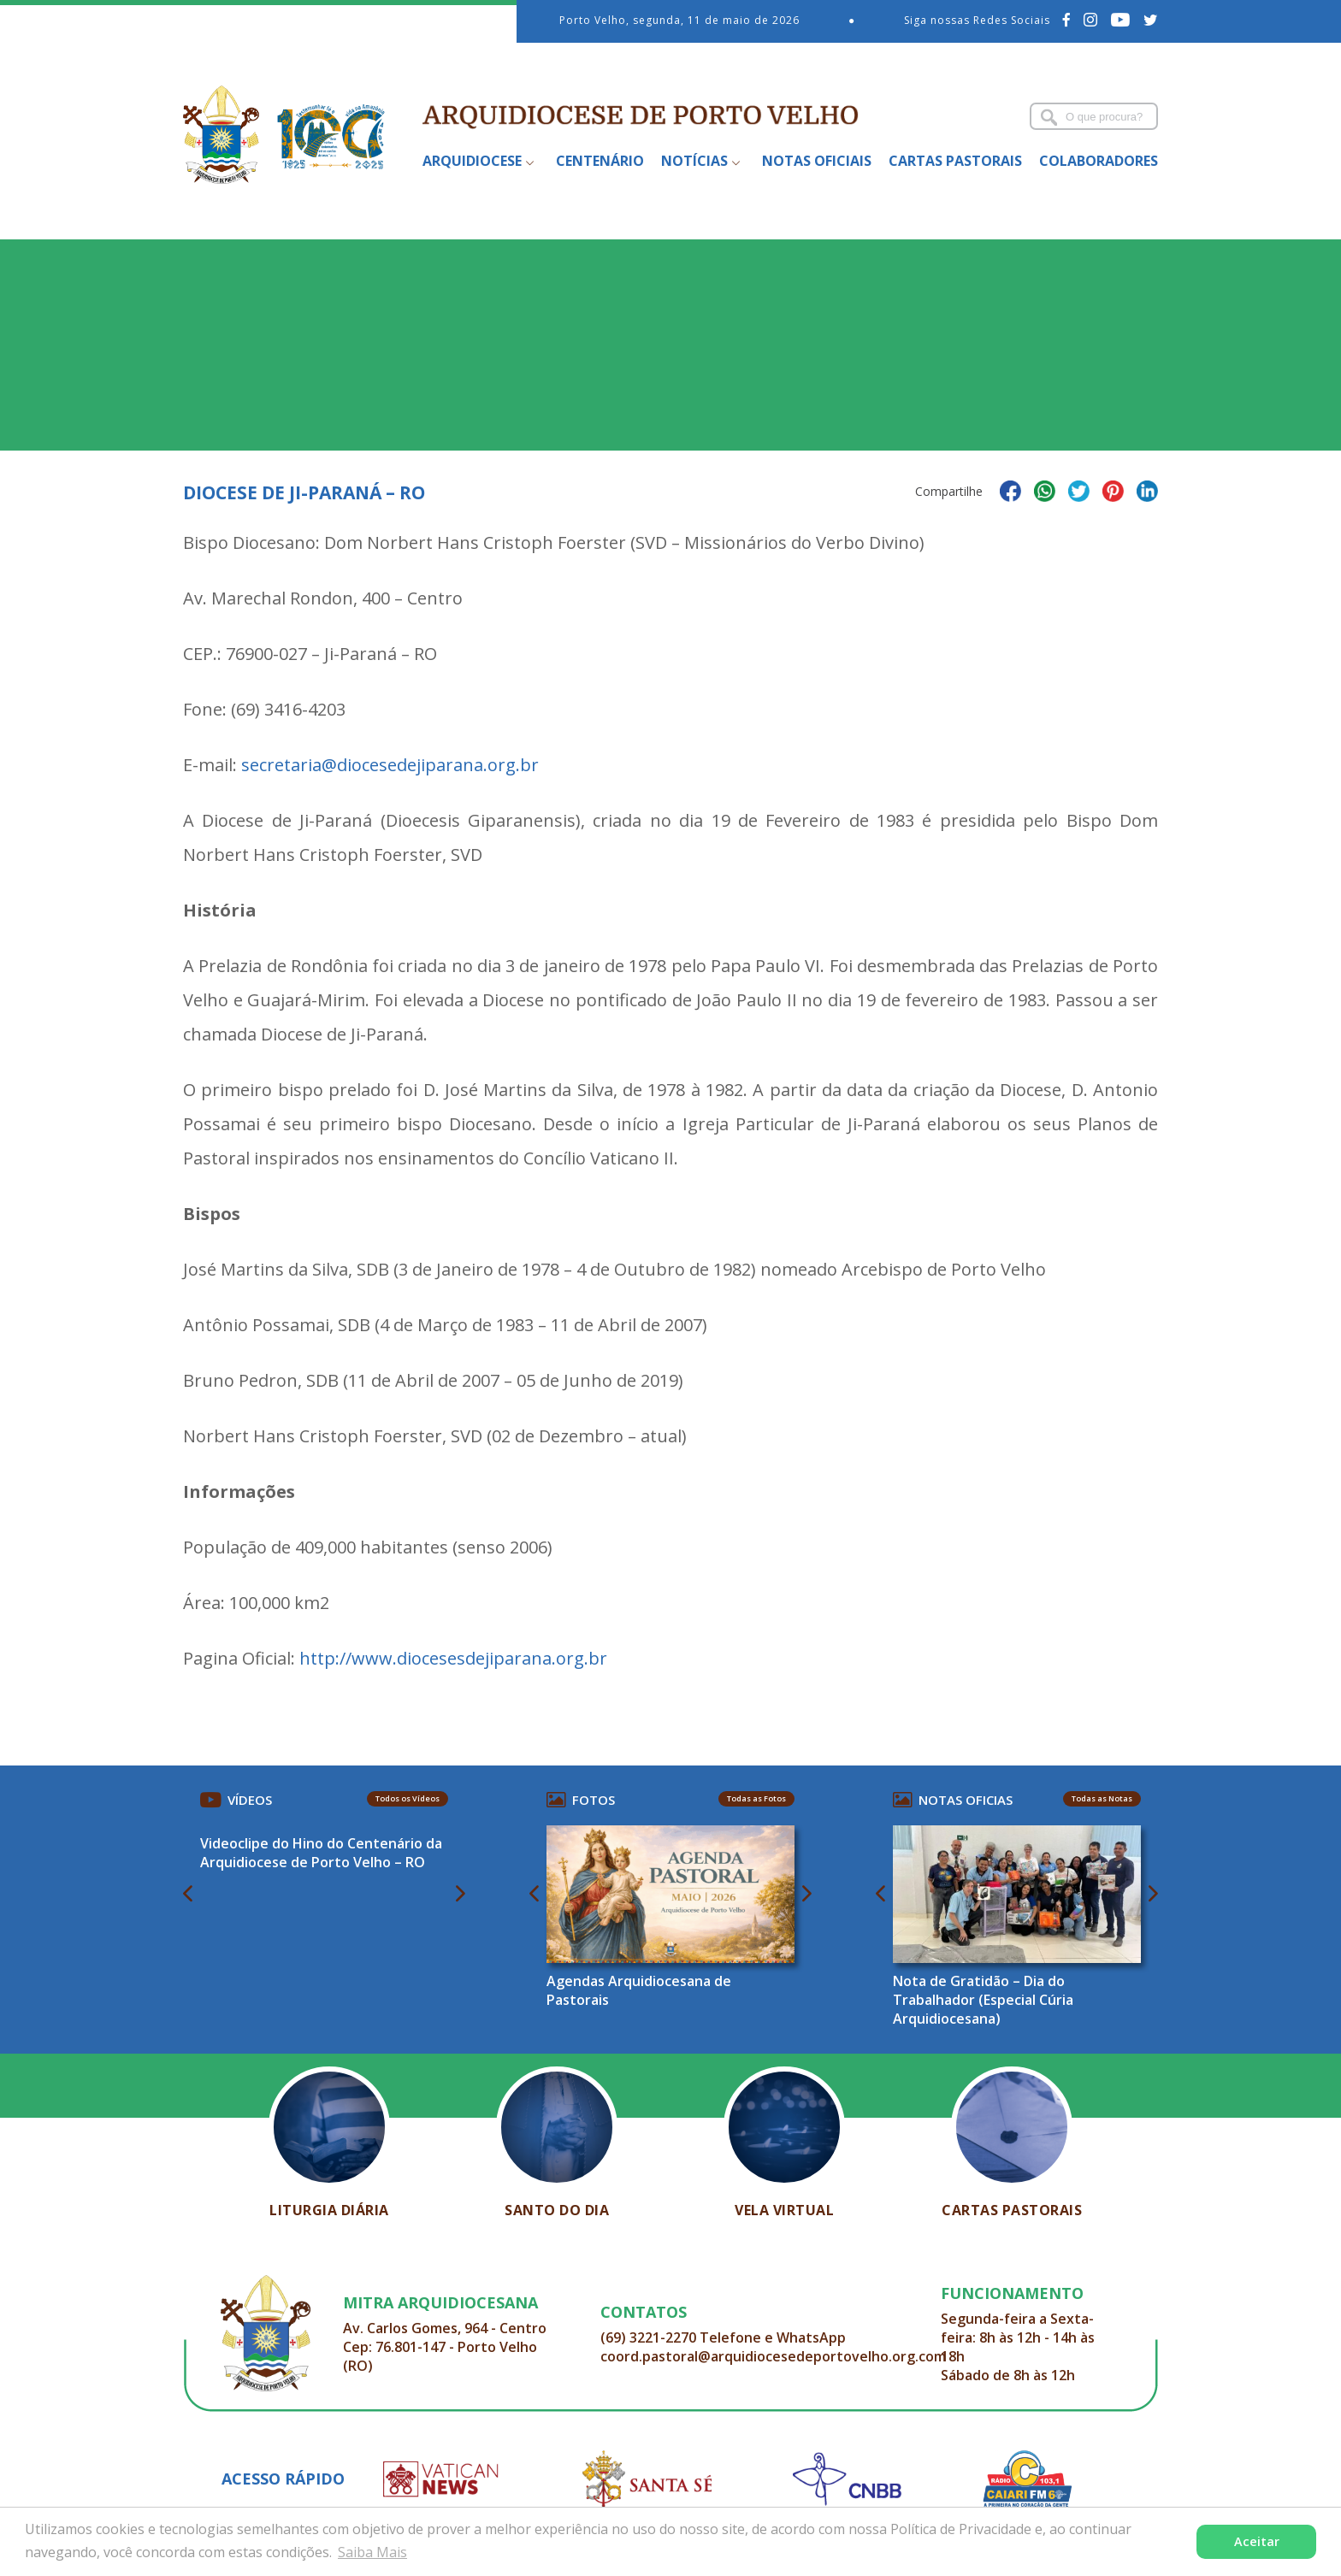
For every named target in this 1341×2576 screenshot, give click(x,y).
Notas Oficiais (816, 160)
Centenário (600, 160)
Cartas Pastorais (955, 160)
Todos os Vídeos (407, 1798)
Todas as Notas (1102, 1798)
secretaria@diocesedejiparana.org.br (390, 764)
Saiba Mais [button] (372, 2552)
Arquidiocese (472, 160)
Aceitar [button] (1256, 2541)
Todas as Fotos (756, 1798)
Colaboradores (1098, 160)
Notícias (694, 160)
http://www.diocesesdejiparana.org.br (453, 1658)
